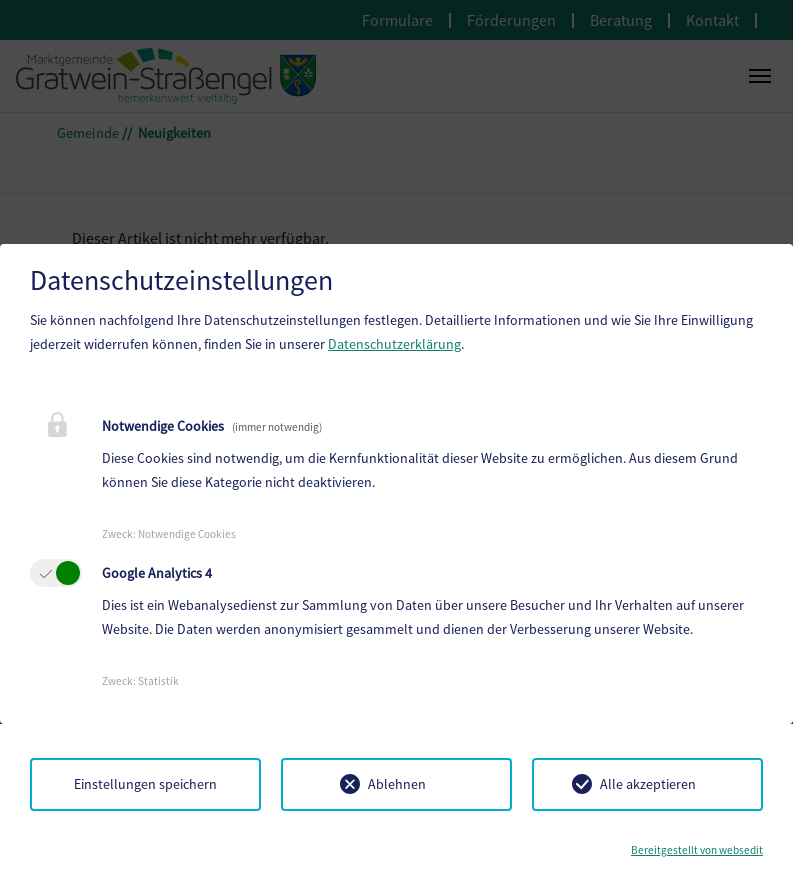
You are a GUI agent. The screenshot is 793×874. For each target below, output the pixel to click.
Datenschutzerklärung (394, 344)
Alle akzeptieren (648, 784)
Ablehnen (397, 784)
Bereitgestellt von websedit (697, 850)
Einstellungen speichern (145, 784)
